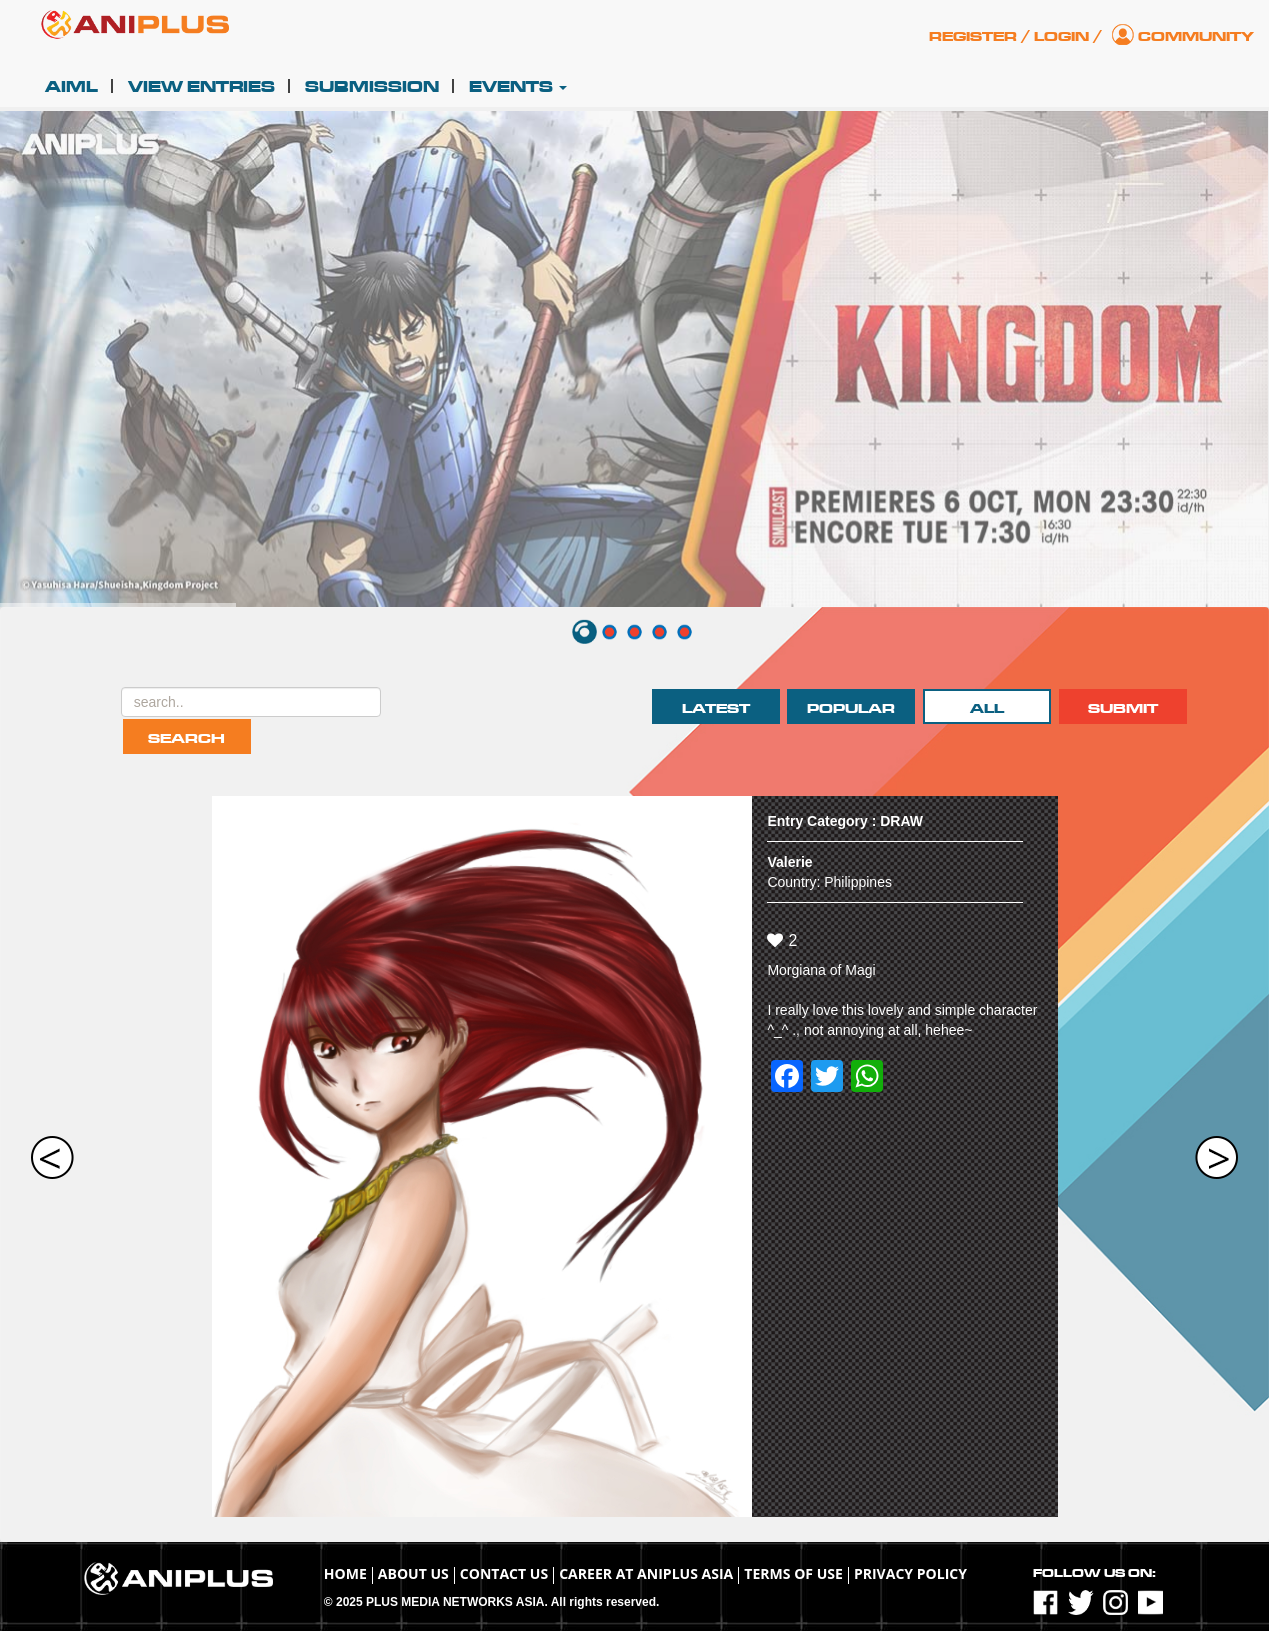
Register (973, 36)
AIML (71, 87)
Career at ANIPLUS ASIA (646, 1573)
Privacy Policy (910, 1573)
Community (1196, 36)
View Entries (201, 87)
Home (345, 1573)
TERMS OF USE (793, 1573)
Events (518, 87)
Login (1061, 36)
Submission (372, 87)
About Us (413, 1573)
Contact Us (504, 1573)
